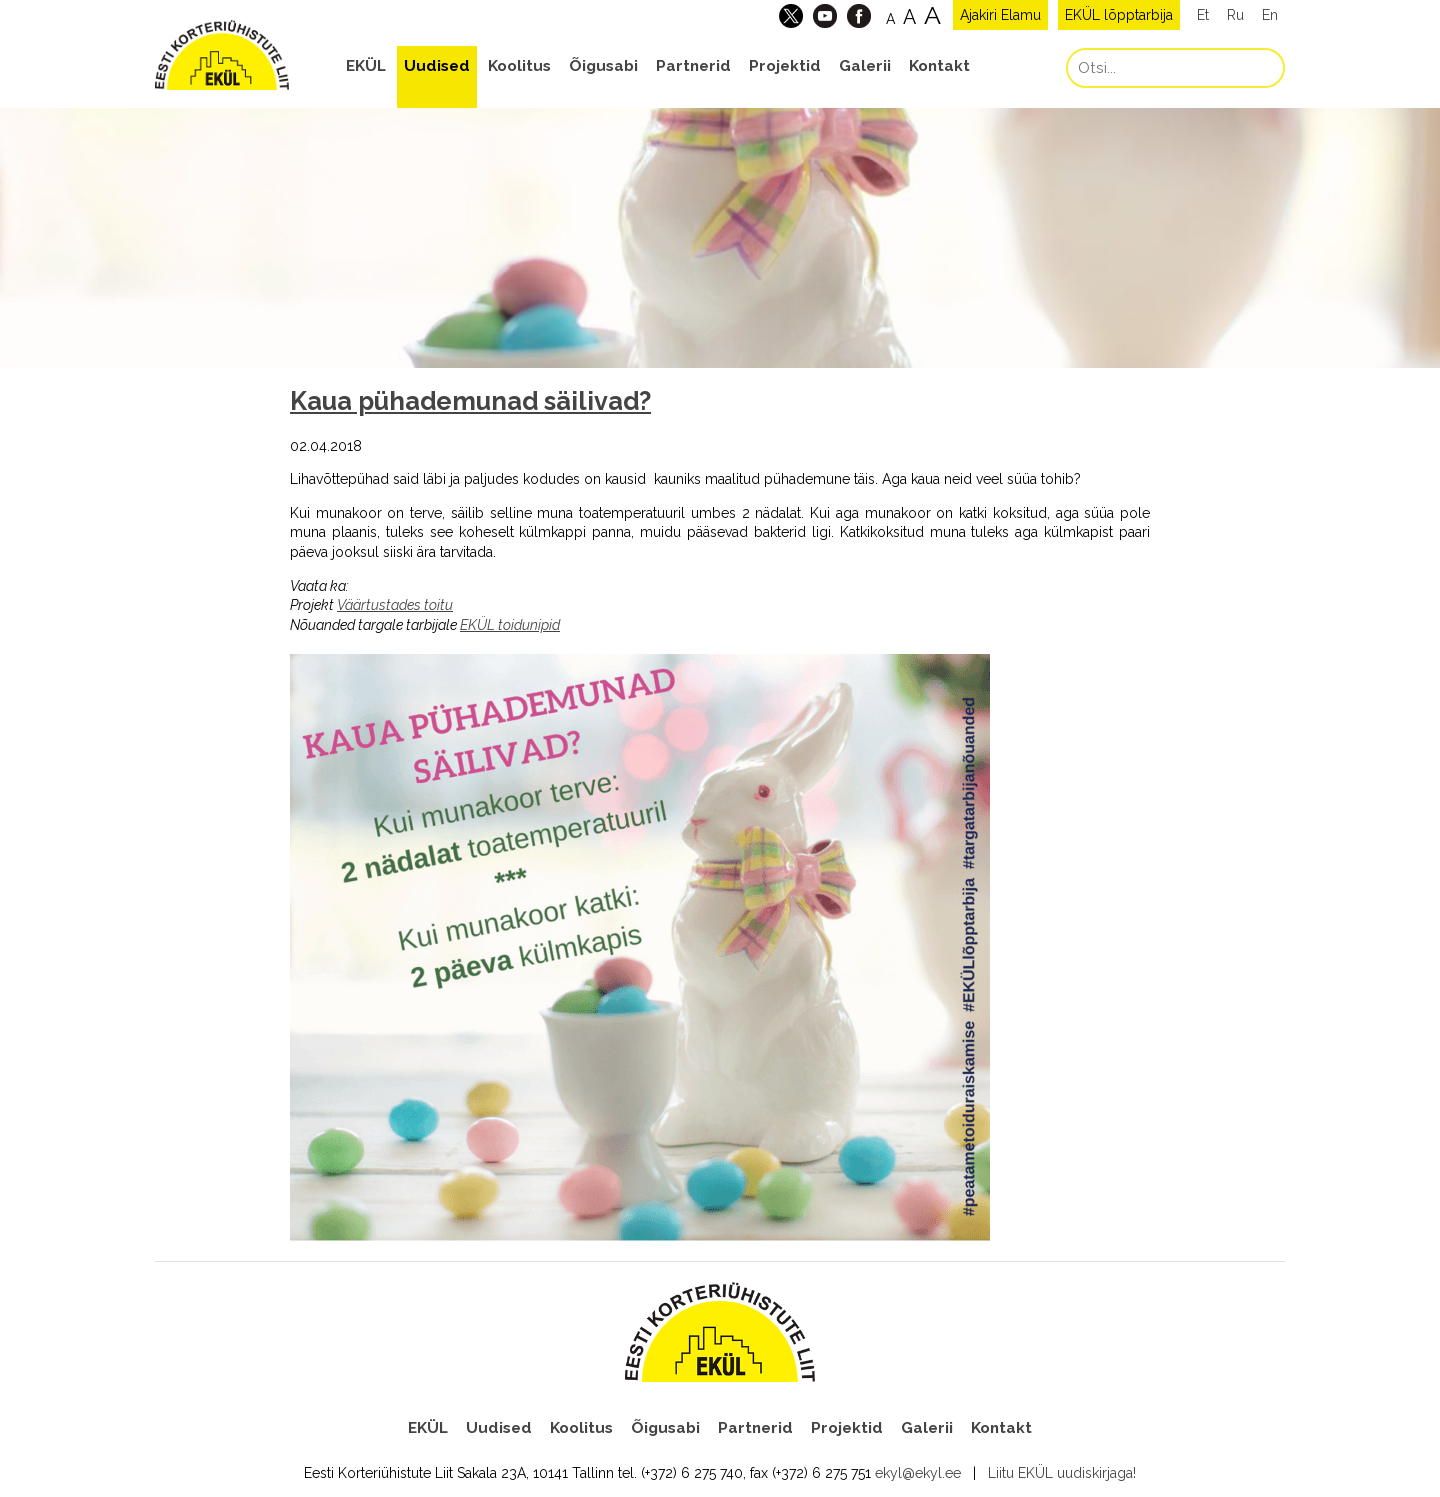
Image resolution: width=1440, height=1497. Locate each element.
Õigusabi (603, 66)
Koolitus (519, 66)
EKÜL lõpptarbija (1119, 15)
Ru (1235, 15)
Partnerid (693, 66)
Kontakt (939, 66)
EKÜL (366, 66)
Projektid (785, 66)
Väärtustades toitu (395, 605)
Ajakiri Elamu (1000, 15)
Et (1203, 15)
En (1270, 15)
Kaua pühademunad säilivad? (470, 401)
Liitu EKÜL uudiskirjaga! (1062, 1473)
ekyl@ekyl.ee (918, 1473)
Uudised (437, 66)
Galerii (865, 66)
